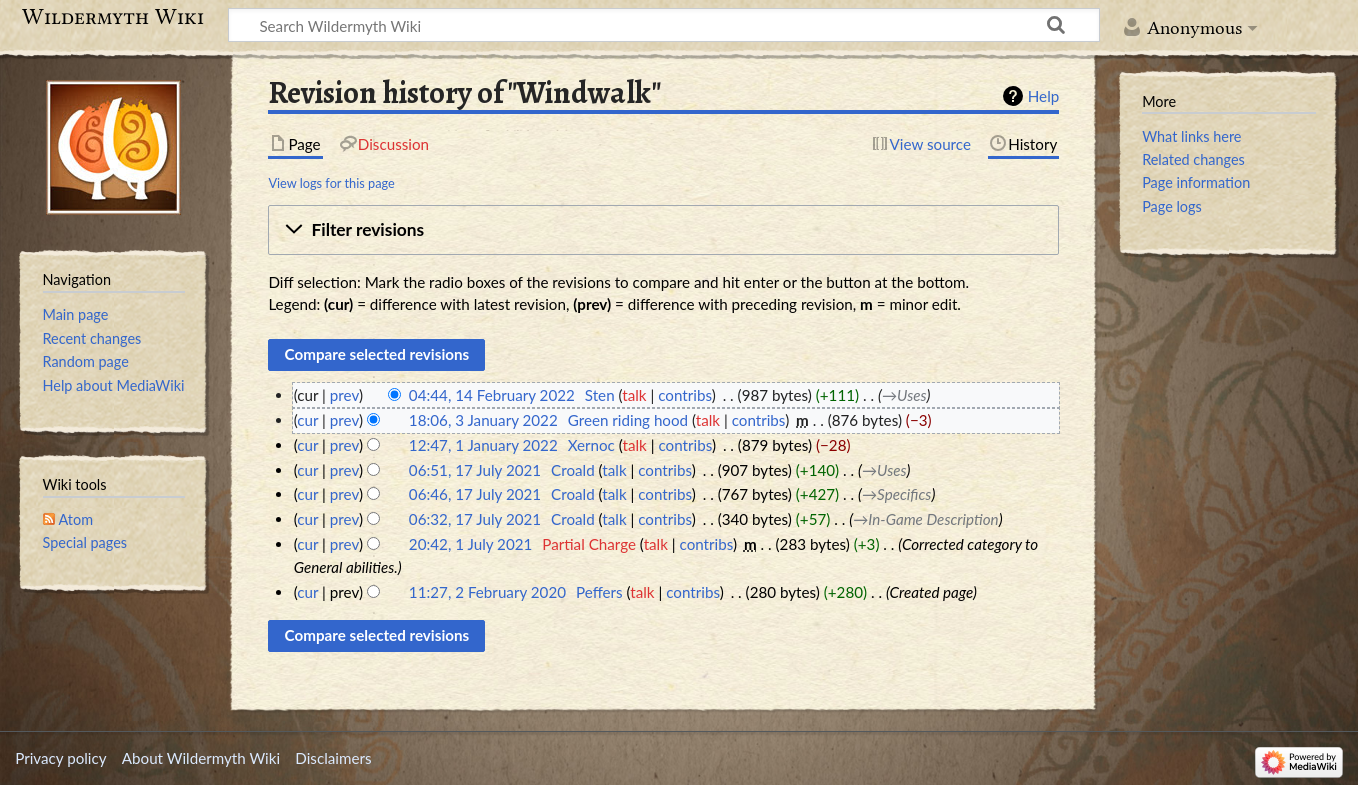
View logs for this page (331, 183)
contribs (684, 395)
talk (634, 395)
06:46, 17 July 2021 (475, 494)
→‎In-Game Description (926, 519)
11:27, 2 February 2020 (487, 592)
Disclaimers (333, 758)
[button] (663, 230)
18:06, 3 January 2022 (483, 420)
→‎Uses (904, 395)
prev (344, 395)
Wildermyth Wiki (113, 17)
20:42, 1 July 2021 (470, 544)
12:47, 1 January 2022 (483, 445)
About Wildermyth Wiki (201, 758)
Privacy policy (60, 758)
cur (307, 420)
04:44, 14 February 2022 (492, 395)
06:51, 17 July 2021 (475, 470)
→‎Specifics (896, 494)
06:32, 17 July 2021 (475, 519)
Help (1043, 96)
